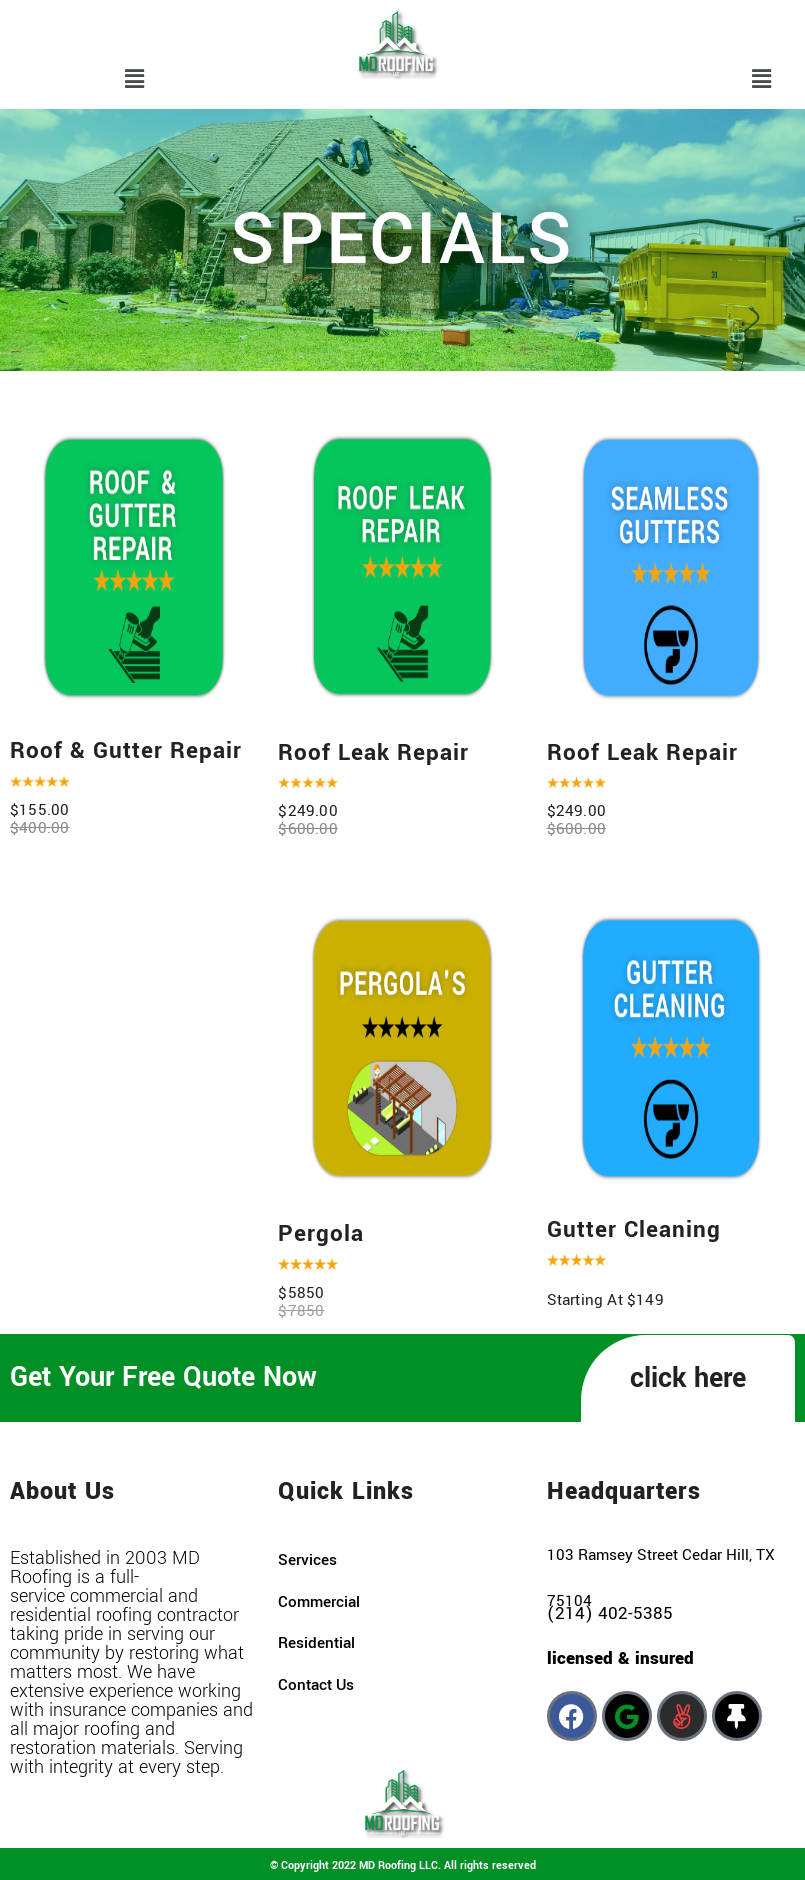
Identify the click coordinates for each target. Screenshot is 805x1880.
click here (688, 1378)
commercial (319, 1602)
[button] (134, 80)
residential (316, 1643)
